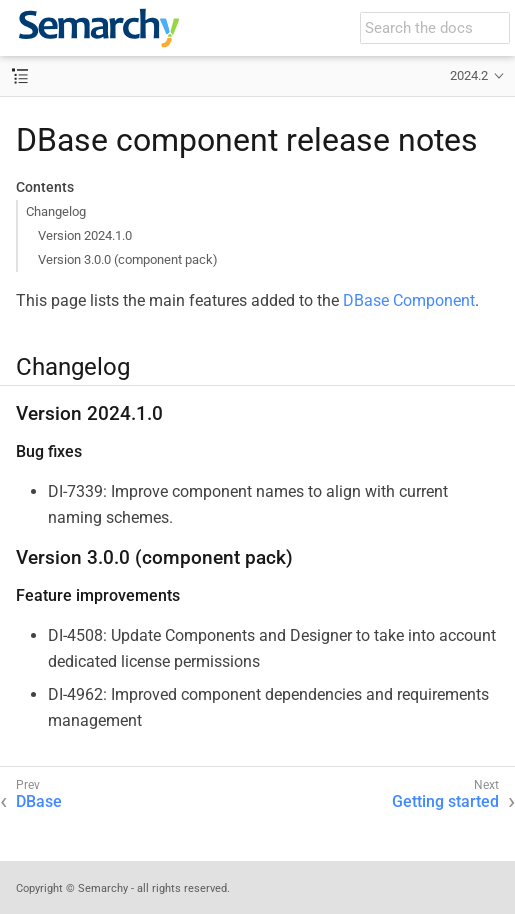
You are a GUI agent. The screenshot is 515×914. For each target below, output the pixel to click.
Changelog (56, 211)
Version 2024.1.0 (85, 235)
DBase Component (409, 300)
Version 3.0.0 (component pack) (128, 259)
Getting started (445, 801)
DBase (39, 801)
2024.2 (469, 75)
